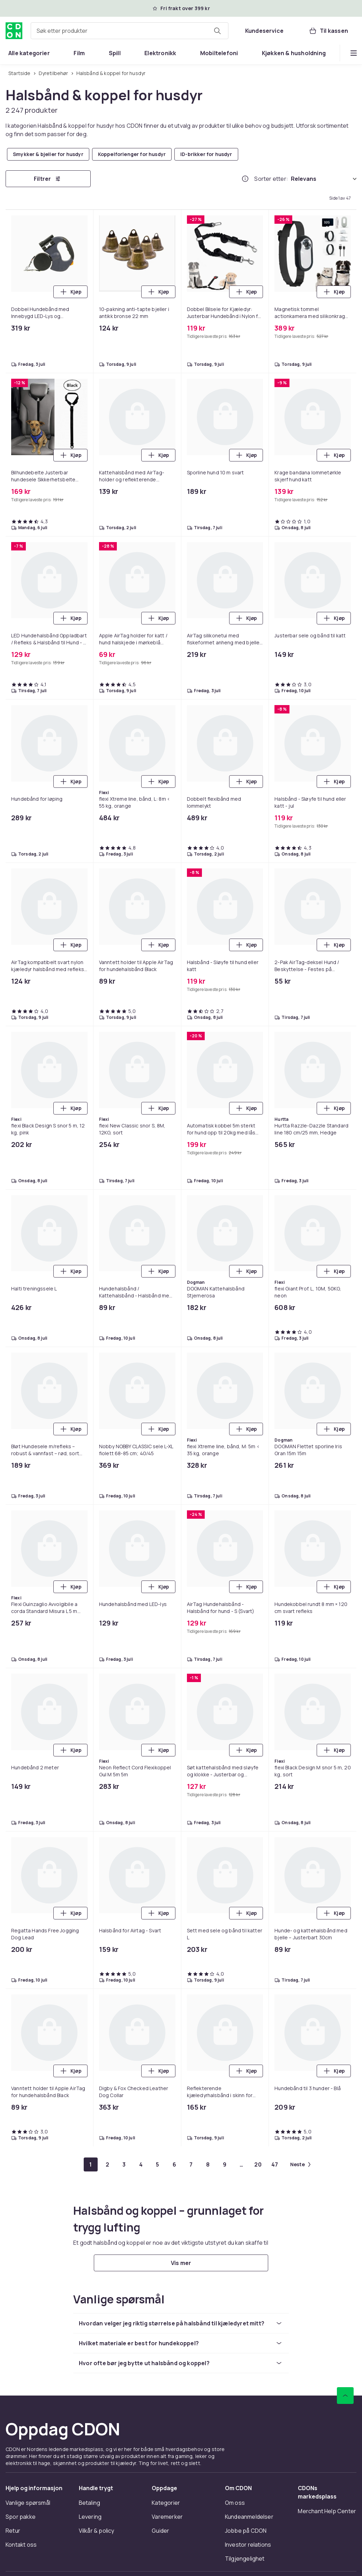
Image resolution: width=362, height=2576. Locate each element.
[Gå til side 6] (174, 2164)
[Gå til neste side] (300, 2164)
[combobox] (129, 30)
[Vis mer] (181, 2263)
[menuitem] (29, 53)
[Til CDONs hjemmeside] (14, 30)
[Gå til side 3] (124, 2164)
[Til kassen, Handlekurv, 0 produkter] (328, 30)
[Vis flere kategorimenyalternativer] (353, 53)
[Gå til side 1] (91, 2164)
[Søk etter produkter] (217, 30)
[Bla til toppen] (345, 2395)
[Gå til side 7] (191, 2164)
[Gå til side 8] (208, 2164)
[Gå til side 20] (258, 2164)
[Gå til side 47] (275, 2164)
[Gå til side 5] (158, 2164)
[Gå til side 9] (225, 2164)
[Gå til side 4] (141, 2164)
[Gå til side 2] (107, 2164)
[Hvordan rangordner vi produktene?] (245, 178)
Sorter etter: (271, 179)
